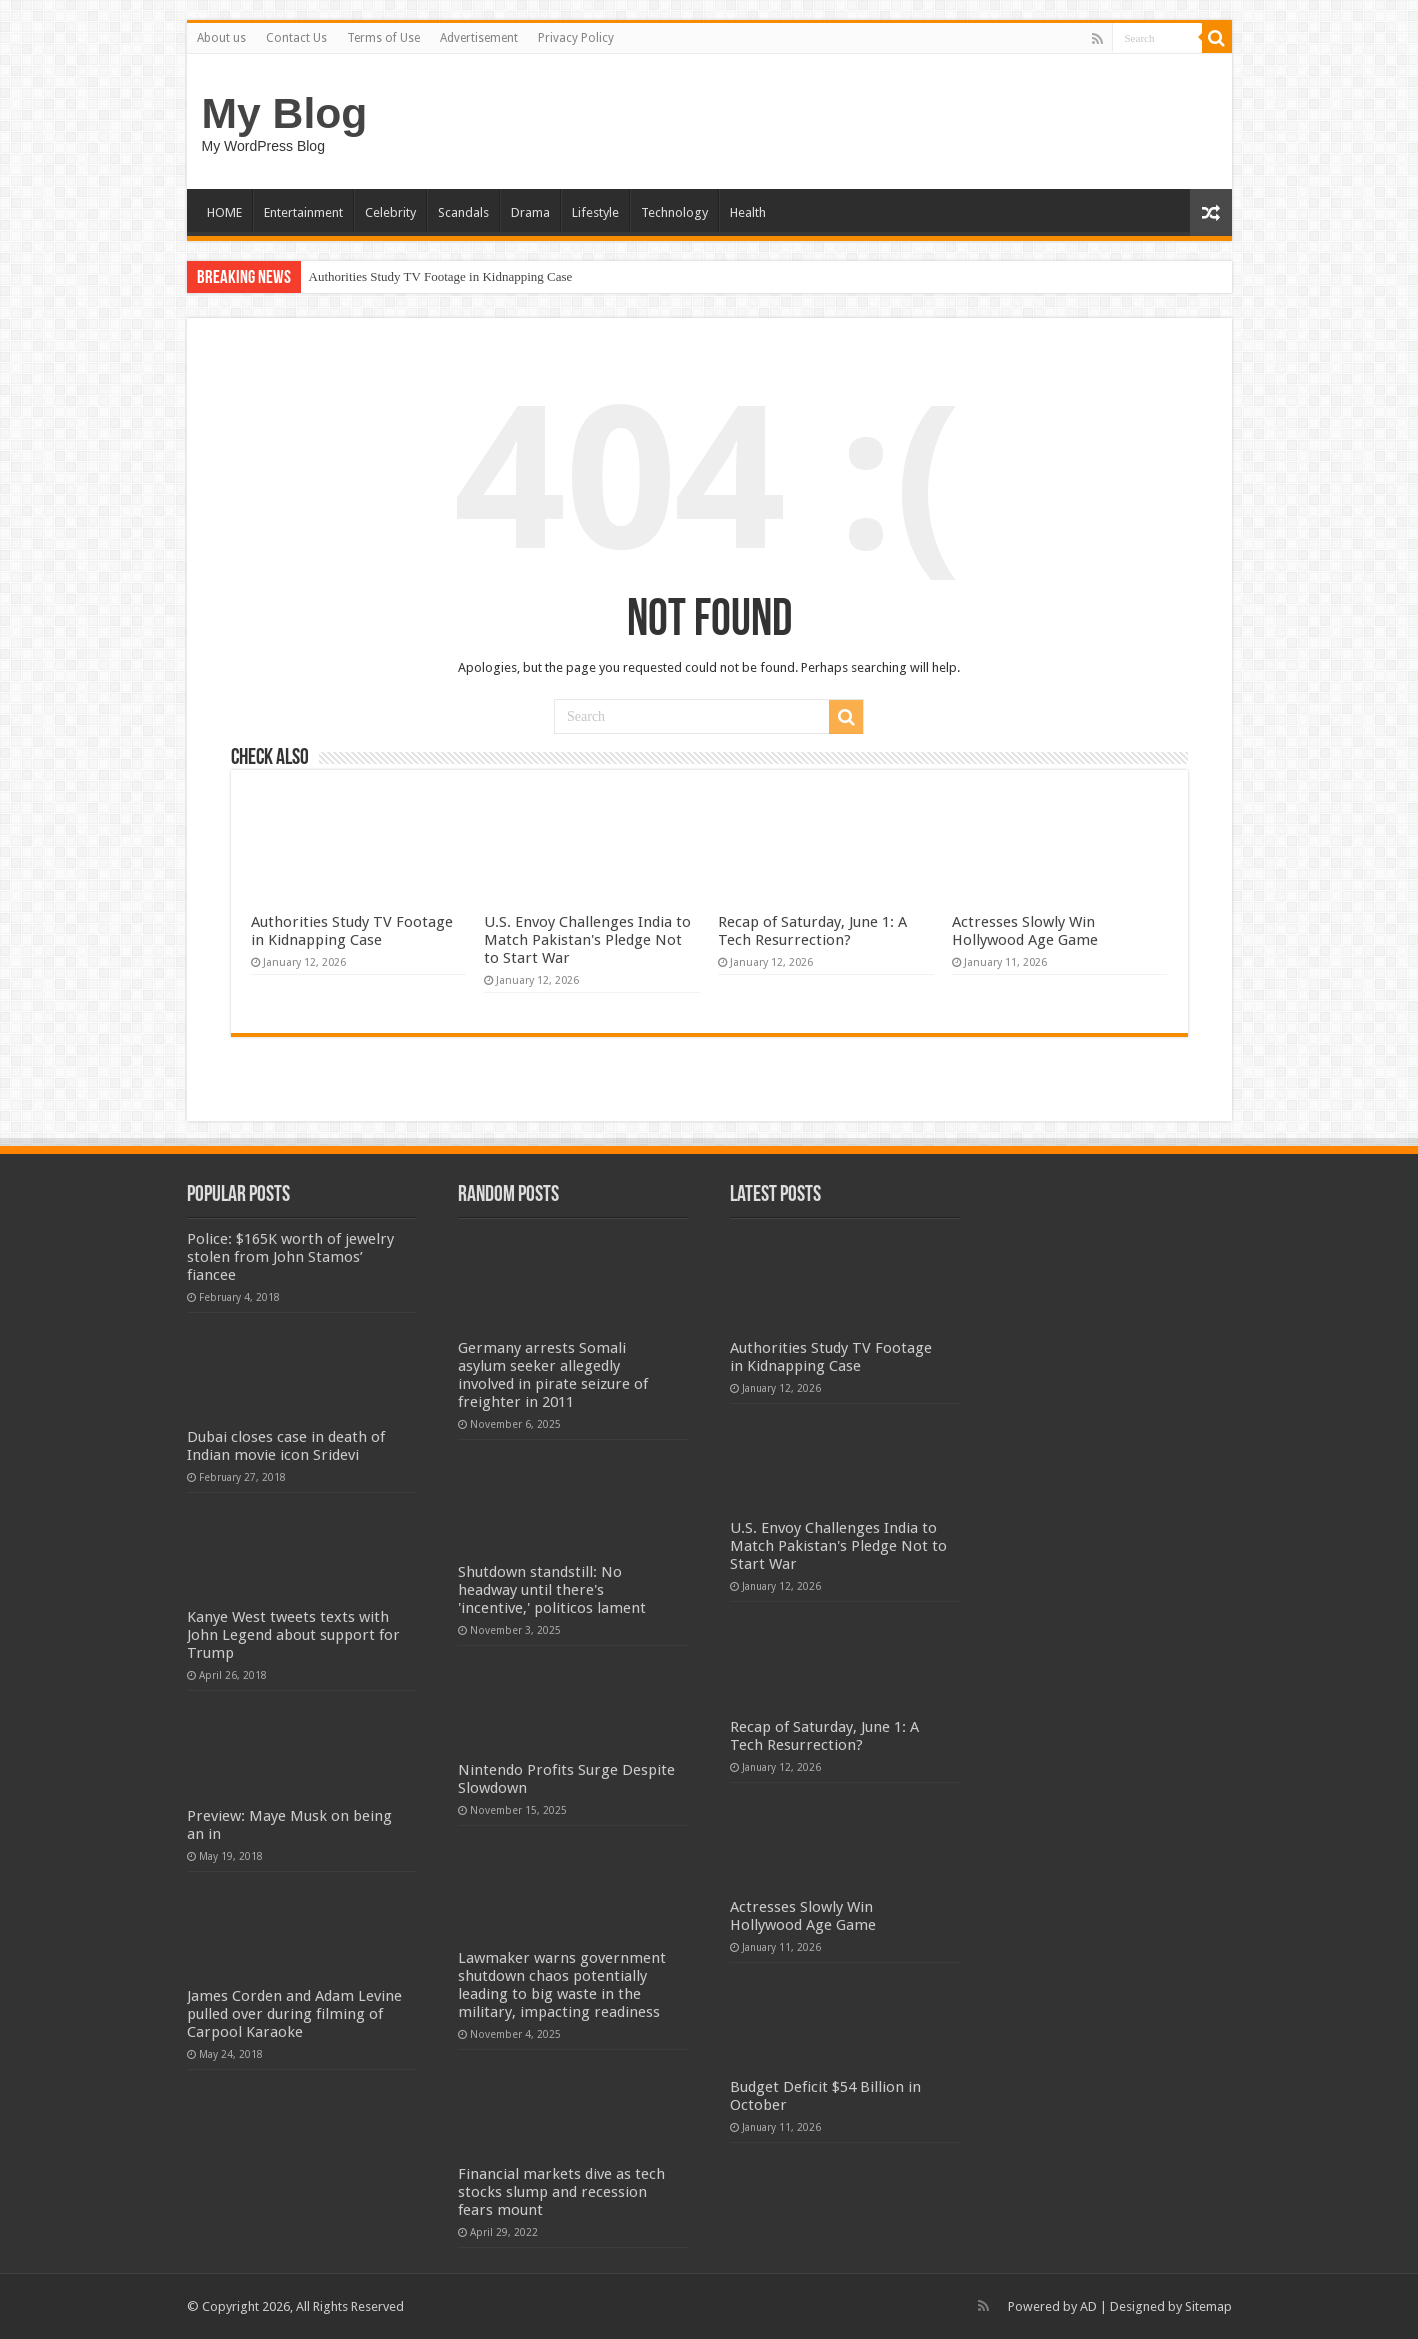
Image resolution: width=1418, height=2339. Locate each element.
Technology (674, 212)
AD (1088, 2306)
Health (748, 212)
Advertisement (479, 38)
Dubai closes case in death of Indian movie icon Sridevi (286, 1446)
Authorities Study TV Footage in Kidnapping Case (441, 276)
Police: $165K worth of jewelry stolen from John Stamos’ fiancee (290, 1257)
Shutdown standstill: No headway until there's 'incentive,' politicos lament (552, 1590)
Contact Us (296, 38)
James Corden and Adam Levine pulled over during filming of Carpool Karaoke (294, 2014)
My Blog (285, 113)
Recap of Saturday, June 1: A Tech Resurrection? (812, 931)
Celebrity (390, 212)
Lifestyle (595, 212)
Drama (530, 212)
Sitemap (1208, 2306)
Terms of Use (383, 38)
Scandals (463, 212)
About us (221, 38)
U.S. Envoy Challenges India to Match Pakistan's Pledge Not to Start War (587, 940)
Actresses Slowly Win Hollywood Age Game (1025, 931)
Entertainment (303, 212)
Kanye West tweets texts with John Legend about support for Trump (293, 1635)
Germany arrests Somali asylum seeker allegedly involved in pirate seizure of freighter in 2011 (553, 1375)
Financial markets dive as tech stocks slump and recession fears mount (561, 2192)
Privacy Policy (576, 38)
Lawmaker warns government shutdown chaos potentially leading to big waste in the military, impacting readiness (562, 1985)
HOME (224, 212)
